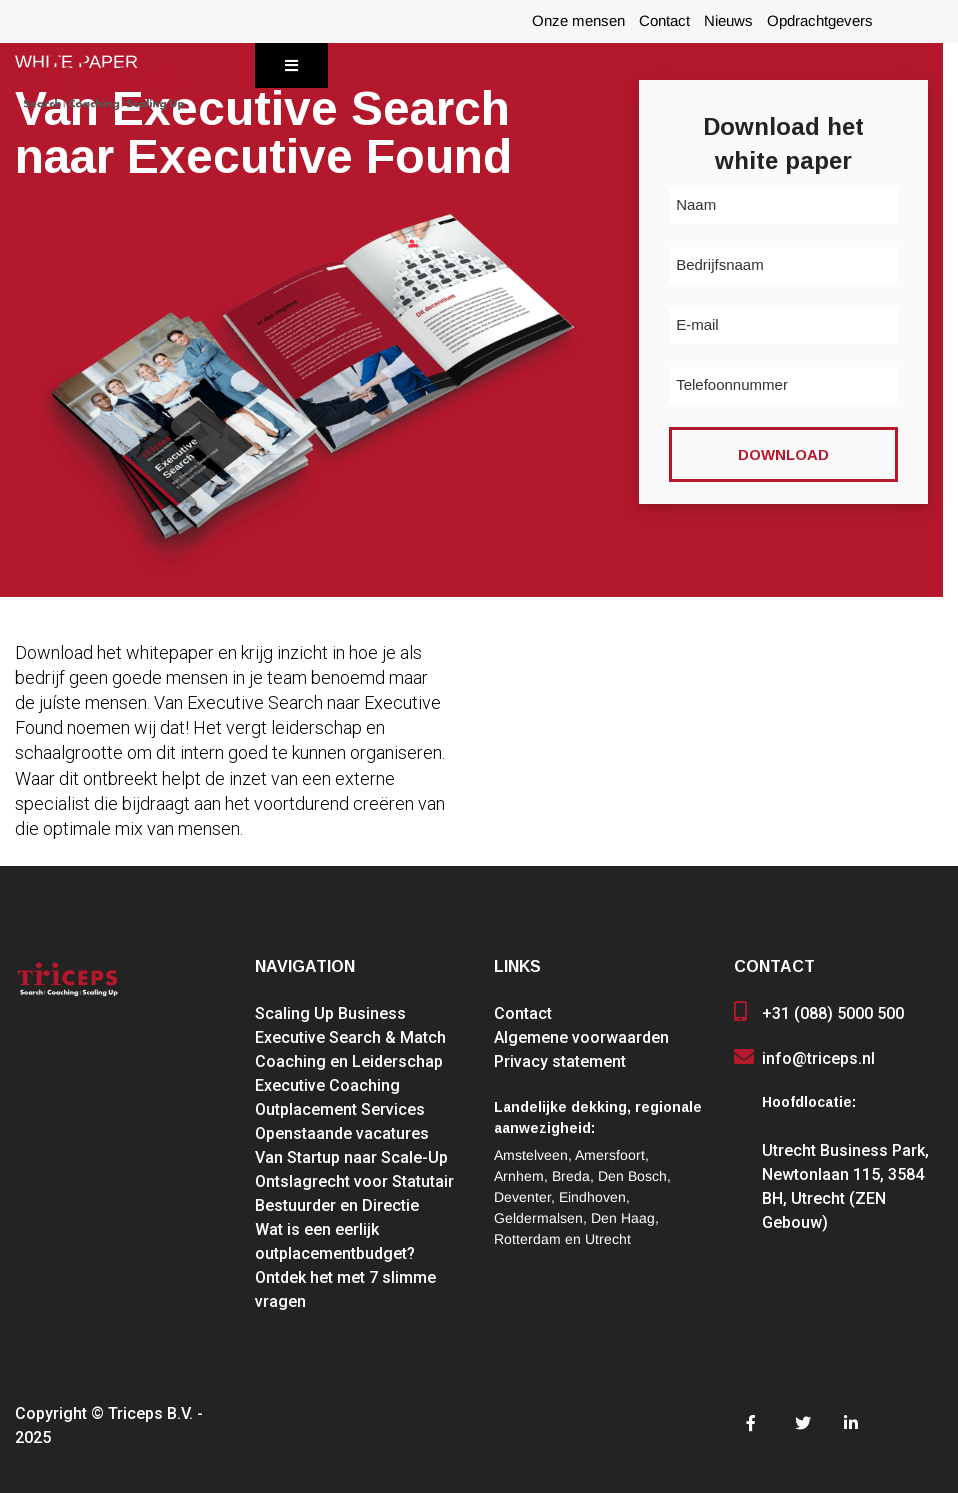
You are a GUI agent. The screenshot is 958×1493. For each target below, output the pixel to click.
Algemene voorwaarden (581, 1037)
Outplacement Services (340, 1109)
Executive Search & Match (350, 1037)
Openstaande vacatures (342, 1133)
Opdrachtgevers (820, 21)
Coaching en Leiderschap (349, 1061)
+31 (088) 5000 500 (833, 1013)
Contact (664, 21)
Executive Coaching (327, 1085)
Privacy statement (560, 1061)
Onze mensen (578, 21)
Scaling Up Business (330, 1013)
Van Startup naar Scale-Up (351, 1157)
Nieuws (728, 21)
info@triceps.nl (818, 1058)
